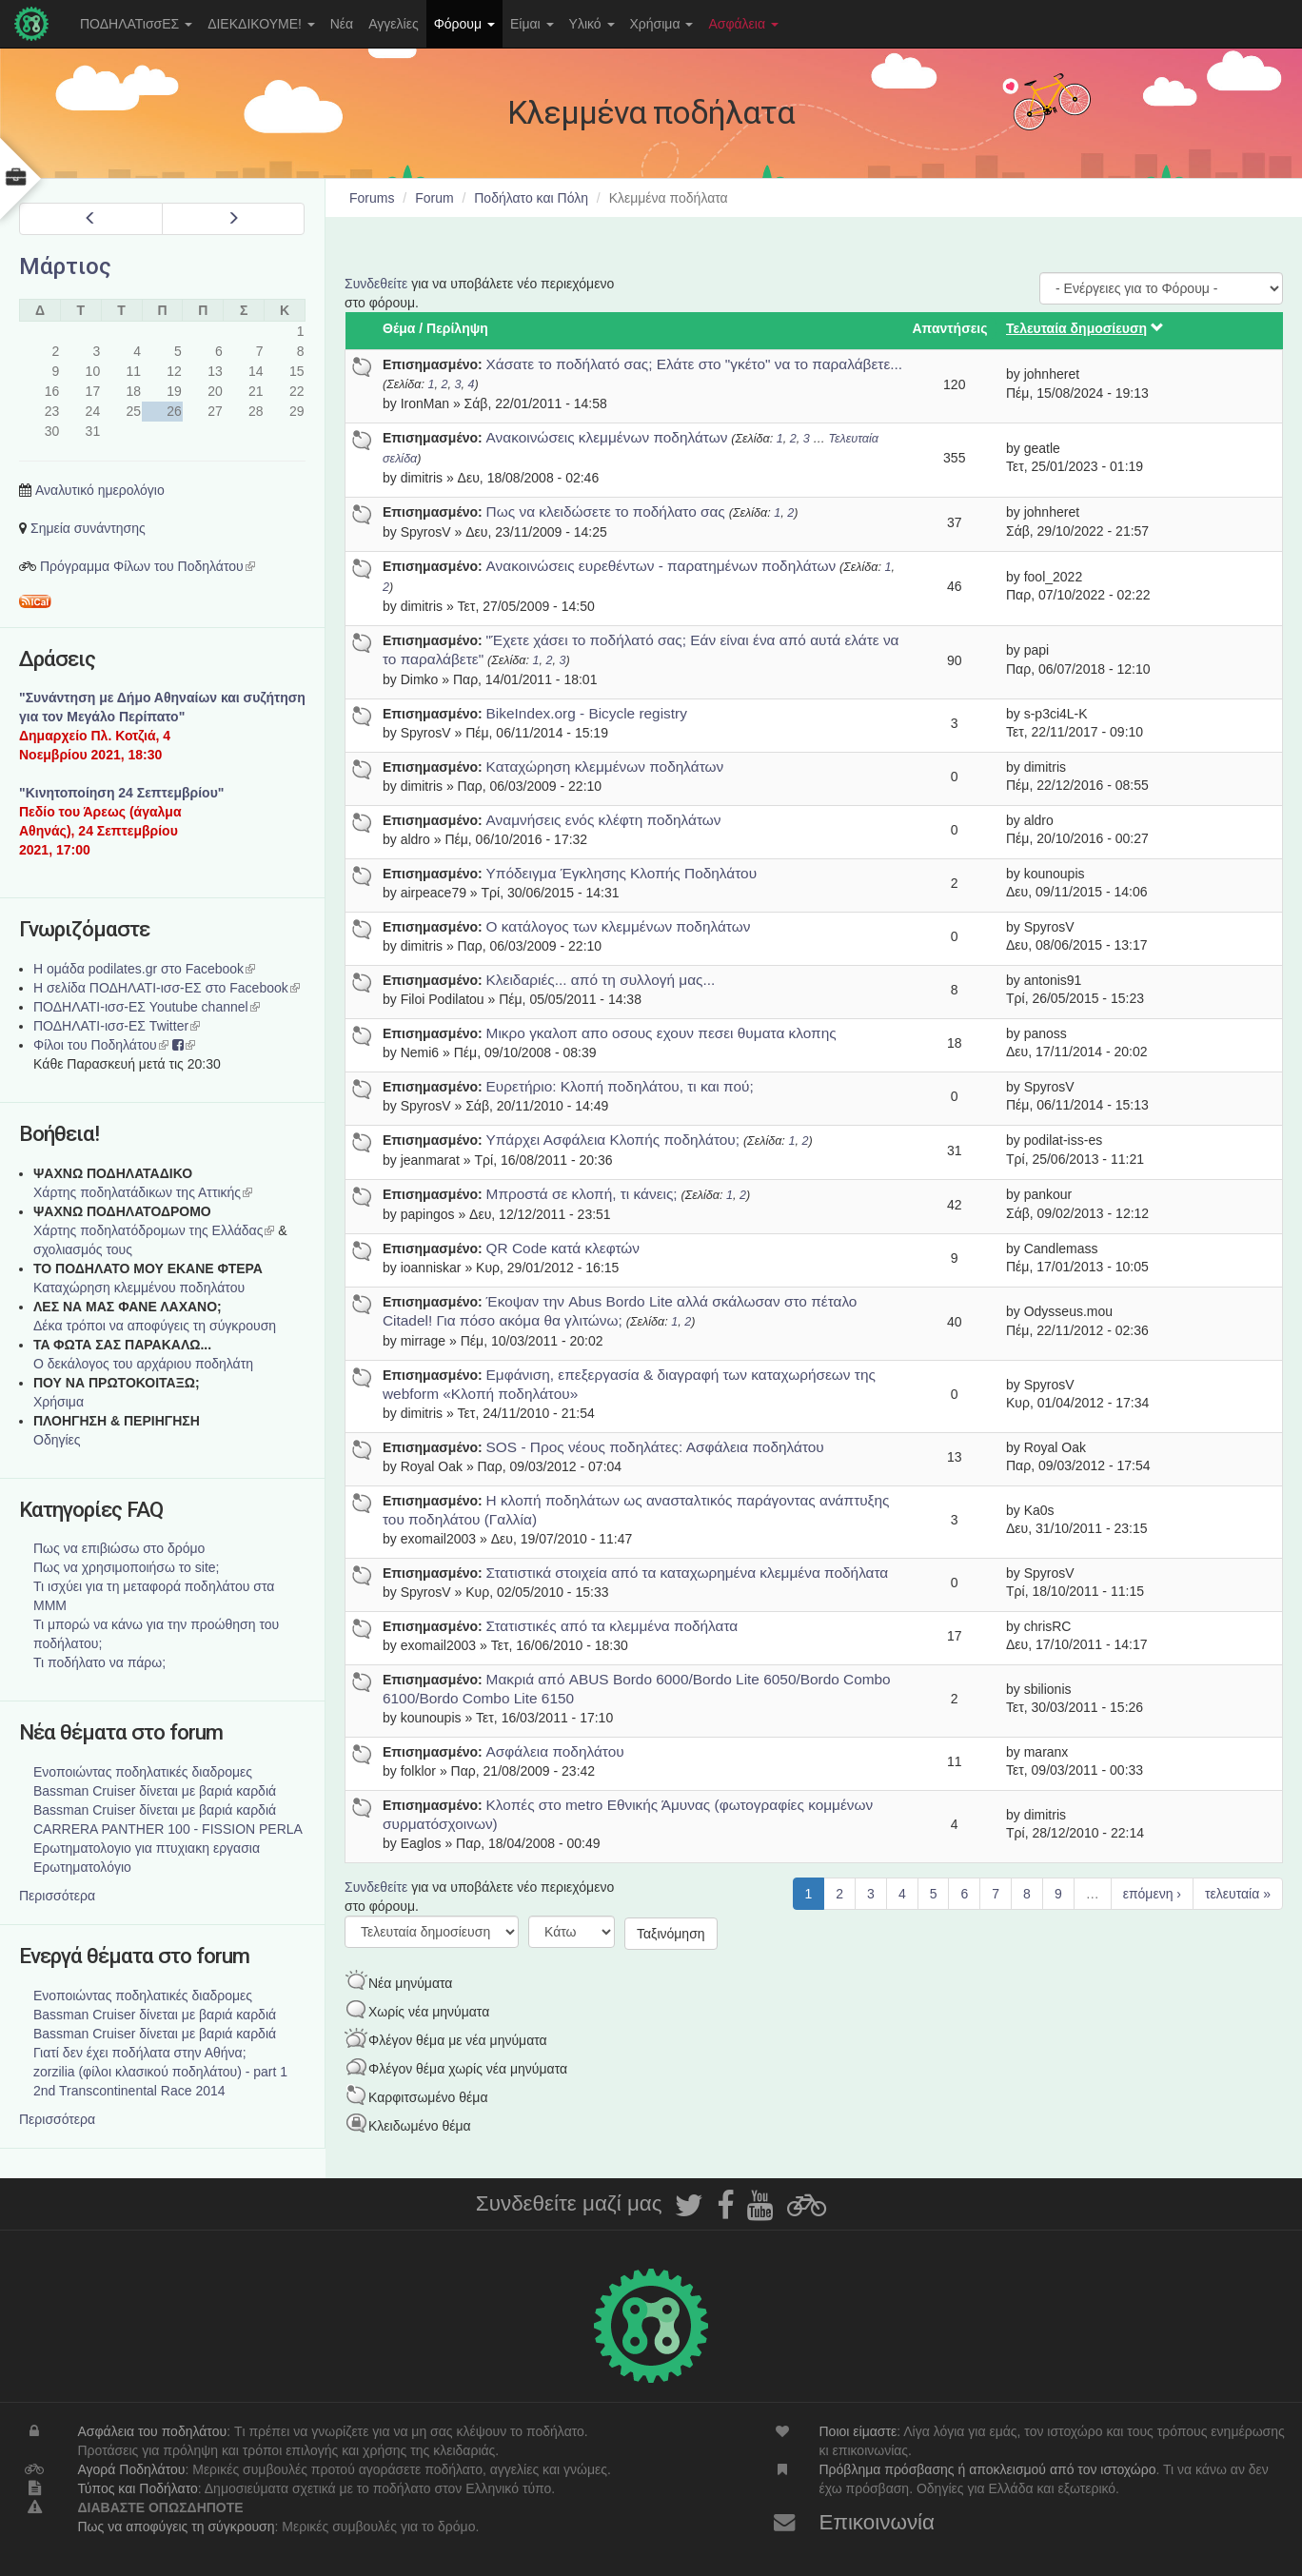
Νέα (341, 23)
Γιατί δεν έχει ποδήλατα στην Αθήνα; (140, 2052)
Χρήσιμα (662, 23)
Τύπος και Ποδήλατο (137, 2488)
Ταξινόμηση (671, 1933)
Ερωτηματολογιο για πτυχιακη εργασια (146, 1848)
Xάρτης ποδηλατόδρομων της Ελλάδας (153, 1230)
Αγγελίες (393, 23)
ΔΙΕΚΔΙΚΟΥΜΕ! (261, 23)
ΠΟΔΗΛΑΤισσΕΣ (136, 23)
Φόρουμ (464, 23)
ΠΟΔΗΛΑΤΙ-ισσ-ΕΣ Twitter (116, 1025)
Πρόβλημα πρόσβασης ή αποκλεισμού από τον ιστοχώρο (987, 2469)
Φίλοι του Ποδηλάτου (100, 1044)
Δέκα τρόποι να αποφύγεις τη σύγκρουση (154, 1325)
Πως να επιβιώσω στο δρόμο (119, 1548)
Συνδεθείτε (376, 283)
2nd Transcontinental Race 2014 (129, 2090)
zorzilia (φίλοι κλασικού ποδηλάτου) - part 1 (160, 2071)
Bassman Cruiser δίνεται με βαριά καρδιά (154, 1791)
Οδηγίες (57, 1439)
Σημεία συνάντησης (88, 528)
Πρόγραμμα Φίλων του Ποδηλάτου (147, 566)
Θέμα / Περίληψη (435, 328)
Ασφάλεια (743, 23)
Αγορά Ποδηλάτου (131, 2469)
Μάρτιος (65, 266)
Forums (371, 198)
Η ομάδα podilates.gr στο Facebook (144, 968)
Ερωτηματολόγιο (82, 1867)
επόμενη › (1152, 1893)
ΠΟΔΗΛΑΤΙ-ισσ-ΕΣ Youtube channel (146, 1006)
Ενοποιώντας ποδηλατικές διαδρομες (142, 1772)
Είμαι (532, 23)
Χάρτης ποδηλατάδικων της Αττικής (142, 1192)
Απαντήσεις (950, 328)
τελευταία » (1238, 1893)
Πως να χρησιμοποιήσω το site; (126, 1567)
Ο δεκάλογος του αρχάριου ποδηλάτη (143, 1363)
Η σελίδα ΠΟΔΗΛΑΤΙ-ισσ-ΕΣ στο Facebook (166, 987)
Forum (434, 198)
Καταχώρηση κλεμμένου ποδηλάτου (139, 1287)
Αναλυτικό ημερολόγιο (100, 490)
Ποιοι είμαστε (858, 2431)
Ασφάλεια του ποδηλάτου (152, 2431)
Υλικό (592, 23)
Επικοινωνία (877, 2522)
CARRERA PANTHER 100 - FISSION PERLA (168, 1829)
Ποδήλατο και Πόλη (531, 198)
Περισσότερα (57, 1895)
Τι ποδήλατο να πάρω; (99, 1662)
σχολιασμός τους (82, 1249)
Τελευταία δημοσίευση (1085, 328)
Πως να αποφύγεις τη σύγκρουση (175, 2526)
